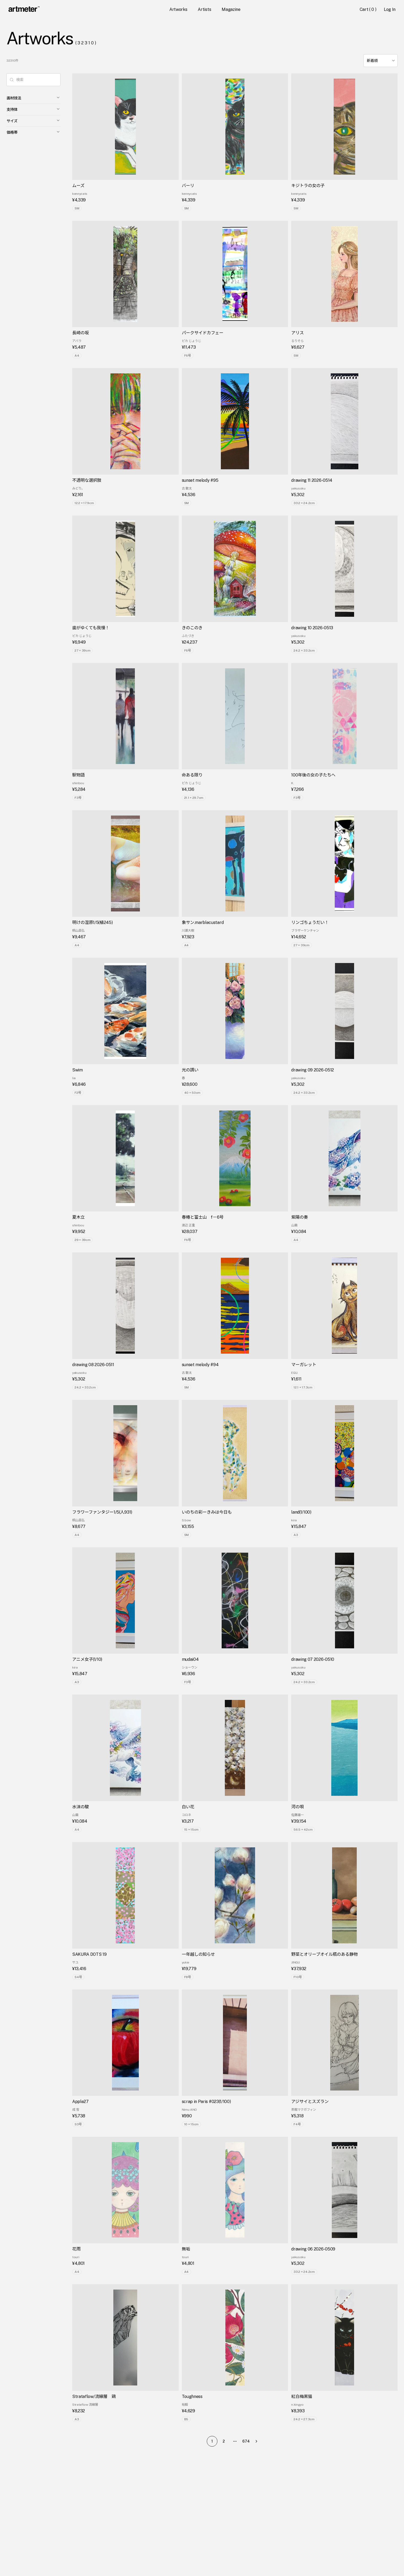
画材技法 (33, 97)
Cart (368, 9)
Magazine (231, 9)
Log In (390, 9)
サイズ (33, 120)
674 (246, 2441)
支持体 (33, 109)
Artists (204, 9)
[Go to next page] (257, 2441)
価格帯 (33, 132)
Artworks (178, 9)
